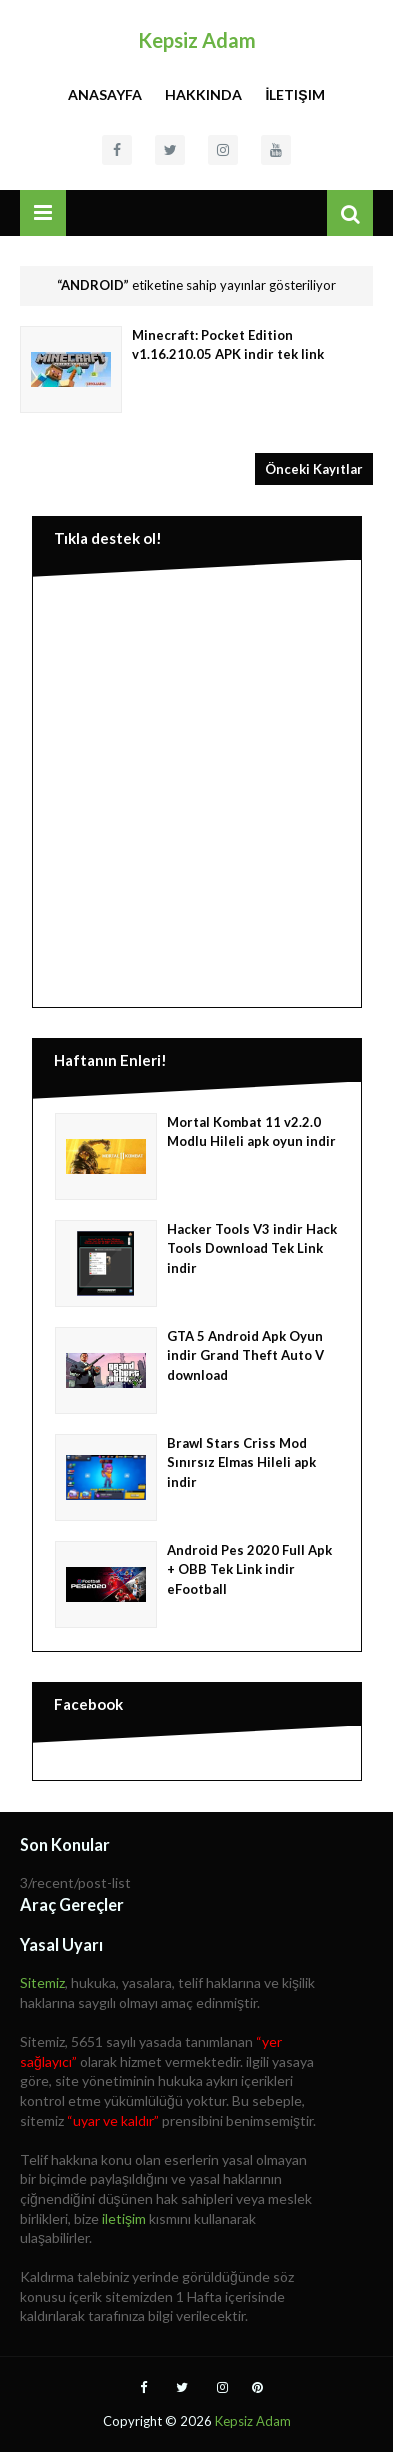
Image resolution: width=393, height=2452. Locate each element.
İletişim (294, 94)
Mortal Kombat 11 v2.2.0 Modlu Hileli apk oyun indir (251, 1132)
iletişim (124, 2218)
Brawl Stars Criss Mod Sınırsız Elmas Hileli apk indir (241, 1462)
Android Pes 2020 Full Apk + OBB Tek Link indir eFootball (249, 1569)
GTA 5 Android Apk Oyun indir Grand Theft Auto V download (245, 1355)
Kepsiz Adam (197, 40)
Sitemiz (42, 1982)
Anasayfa (105, 94)
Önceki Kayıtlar (314, 469)
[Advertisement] (196, 787)
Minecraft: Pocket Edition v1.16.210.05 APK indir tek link (228, 345)
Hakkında (203, 94)
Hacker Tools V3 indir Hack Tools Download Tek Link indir (252, 1248)
